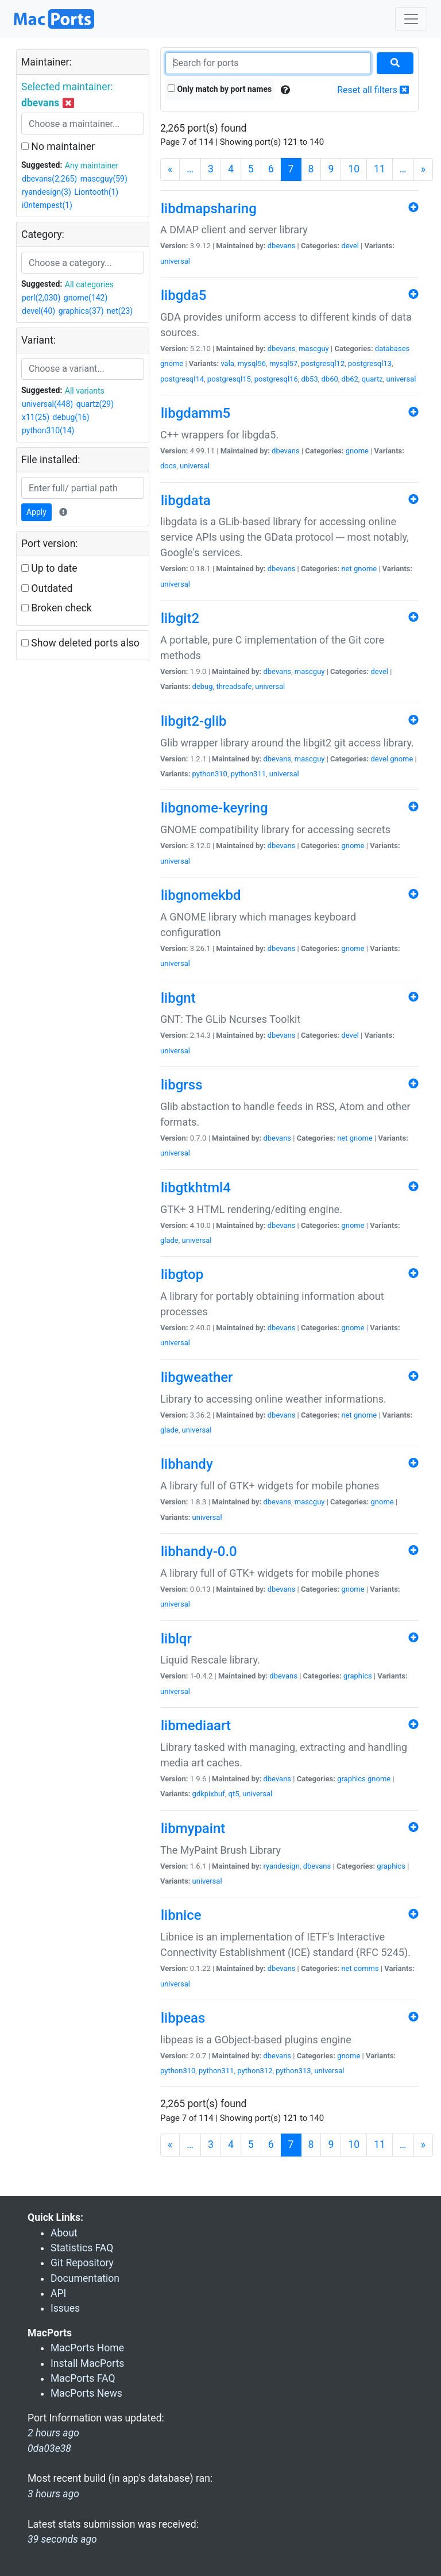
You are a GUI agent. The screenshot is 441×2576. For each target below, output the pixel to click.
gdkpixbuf (208, 1793)
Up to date (49, 568)
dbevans (282, 245)
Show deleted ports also (80, 643)
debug (202, 686)
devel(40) (38, 310)
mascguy (314, 348)
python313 (293, 2070)
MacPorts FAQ (83, 2378)
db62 (350, 379)
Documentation (85, 2278)
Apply (36, 512)
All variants (85, 390)
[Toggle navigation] (411, 18)
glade (169, 1240)
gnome (171, 363)
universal (175, 261)
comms (366, 1968)
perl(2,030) (41, 297)
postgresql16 (276, 379)
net (346, 568)
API (58, 2293)
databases (392, 348)
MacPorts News (86, 2393)
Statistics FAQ (82, 2248)
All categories (89, 284)
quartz (372, 379)
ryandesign (281, 1866)
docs (168, 465)
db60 (330, 379)
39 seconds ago (62, 2539)
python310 (209, 773)
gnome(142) (86, 297)
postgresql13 (370, 363)
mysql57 (283, 363)
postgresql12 (323, 363)
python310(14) (48, 430)
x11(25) (35, 417)
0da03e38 (49, 2448)
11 (379, 169)
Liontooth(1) (96, 192)
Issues (65, 2308)
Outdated (46, 588)
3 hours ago (53, 2494)
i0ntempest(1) (47, 205)
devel (349, 245)
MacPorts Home (87, 2348)
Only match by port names (220, 89)
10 (353, 169)
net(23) (120, 310)
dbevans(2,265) (49, 178)
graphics (357, 1676)
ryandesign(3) (46, 192)
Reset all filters (373, 89)
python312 (254, 2070)
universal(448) (47, 404)
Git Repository (82, 2263)
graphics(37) (81, 310)
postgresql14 (182, 379)
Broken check (56, 608)
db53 (309, 379)
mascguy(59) (103, 178)
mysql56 (252, 363)
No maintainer (58, 146)
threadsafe (234, 686)
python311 (248, 773)
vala (227, 363)
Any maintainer (92, 165)
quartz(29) (95, 404)
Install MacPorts (87, 2363)
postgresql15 (229, 379)
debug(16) (71, 417)
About (64, 2233)
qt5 (234, 1793)
